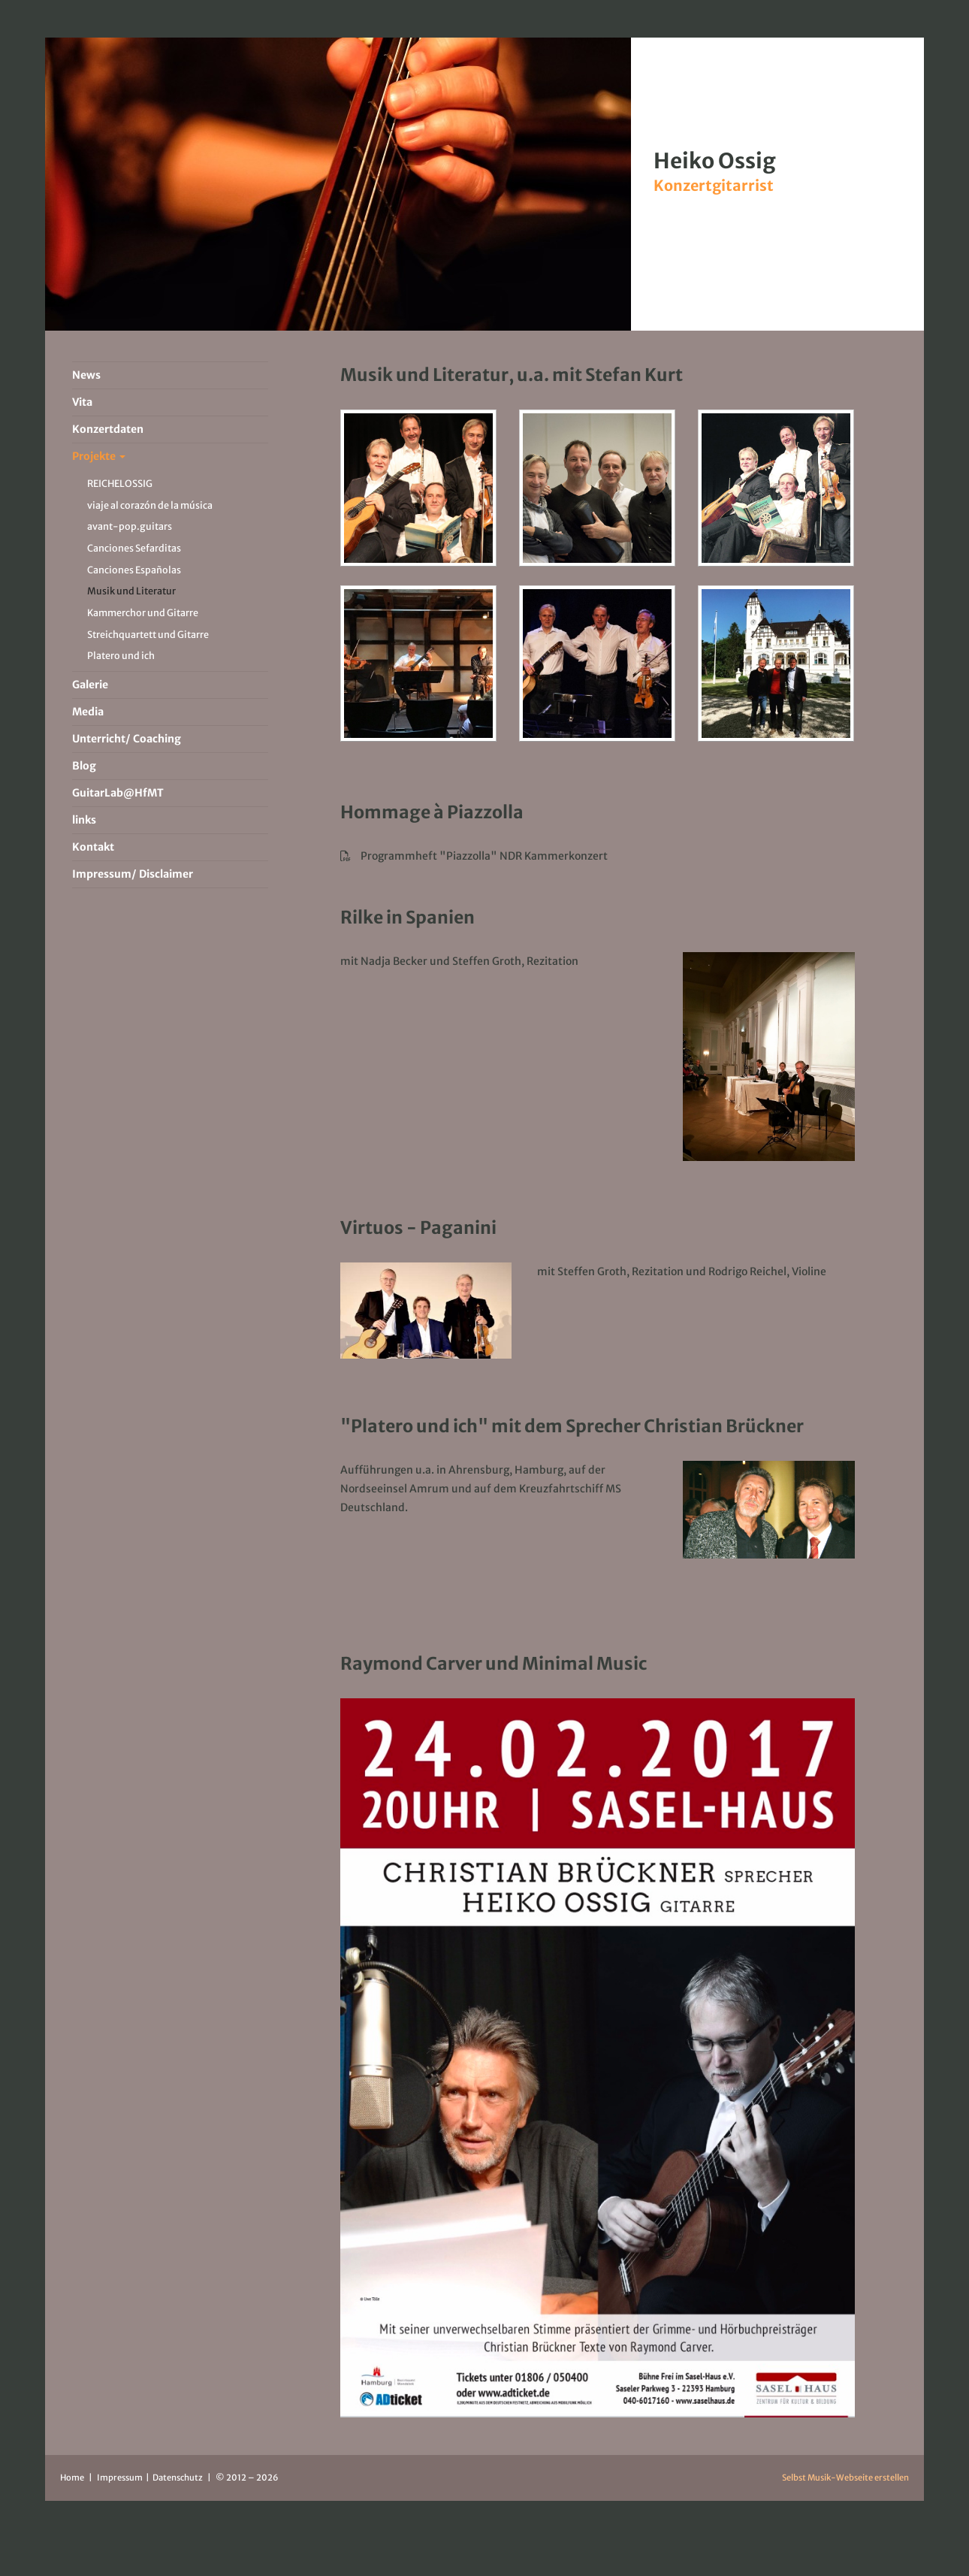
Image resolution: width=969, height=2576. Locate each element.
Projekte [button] (98, 456)
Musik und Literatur (131, 591)
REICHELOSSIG (119, 483)
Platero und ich (121, 655)
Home (72, 2477)
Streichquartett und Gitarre (148, 634)
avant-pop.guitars (129, 526)
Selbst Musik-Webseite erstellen (845, 2477)
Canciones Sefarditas (134, 548)
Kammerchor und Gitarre (142, 612)
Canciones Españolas (134, 570)
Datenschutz (178, 2477)
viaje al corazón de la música (150, 505)
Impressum (120, 2477)
